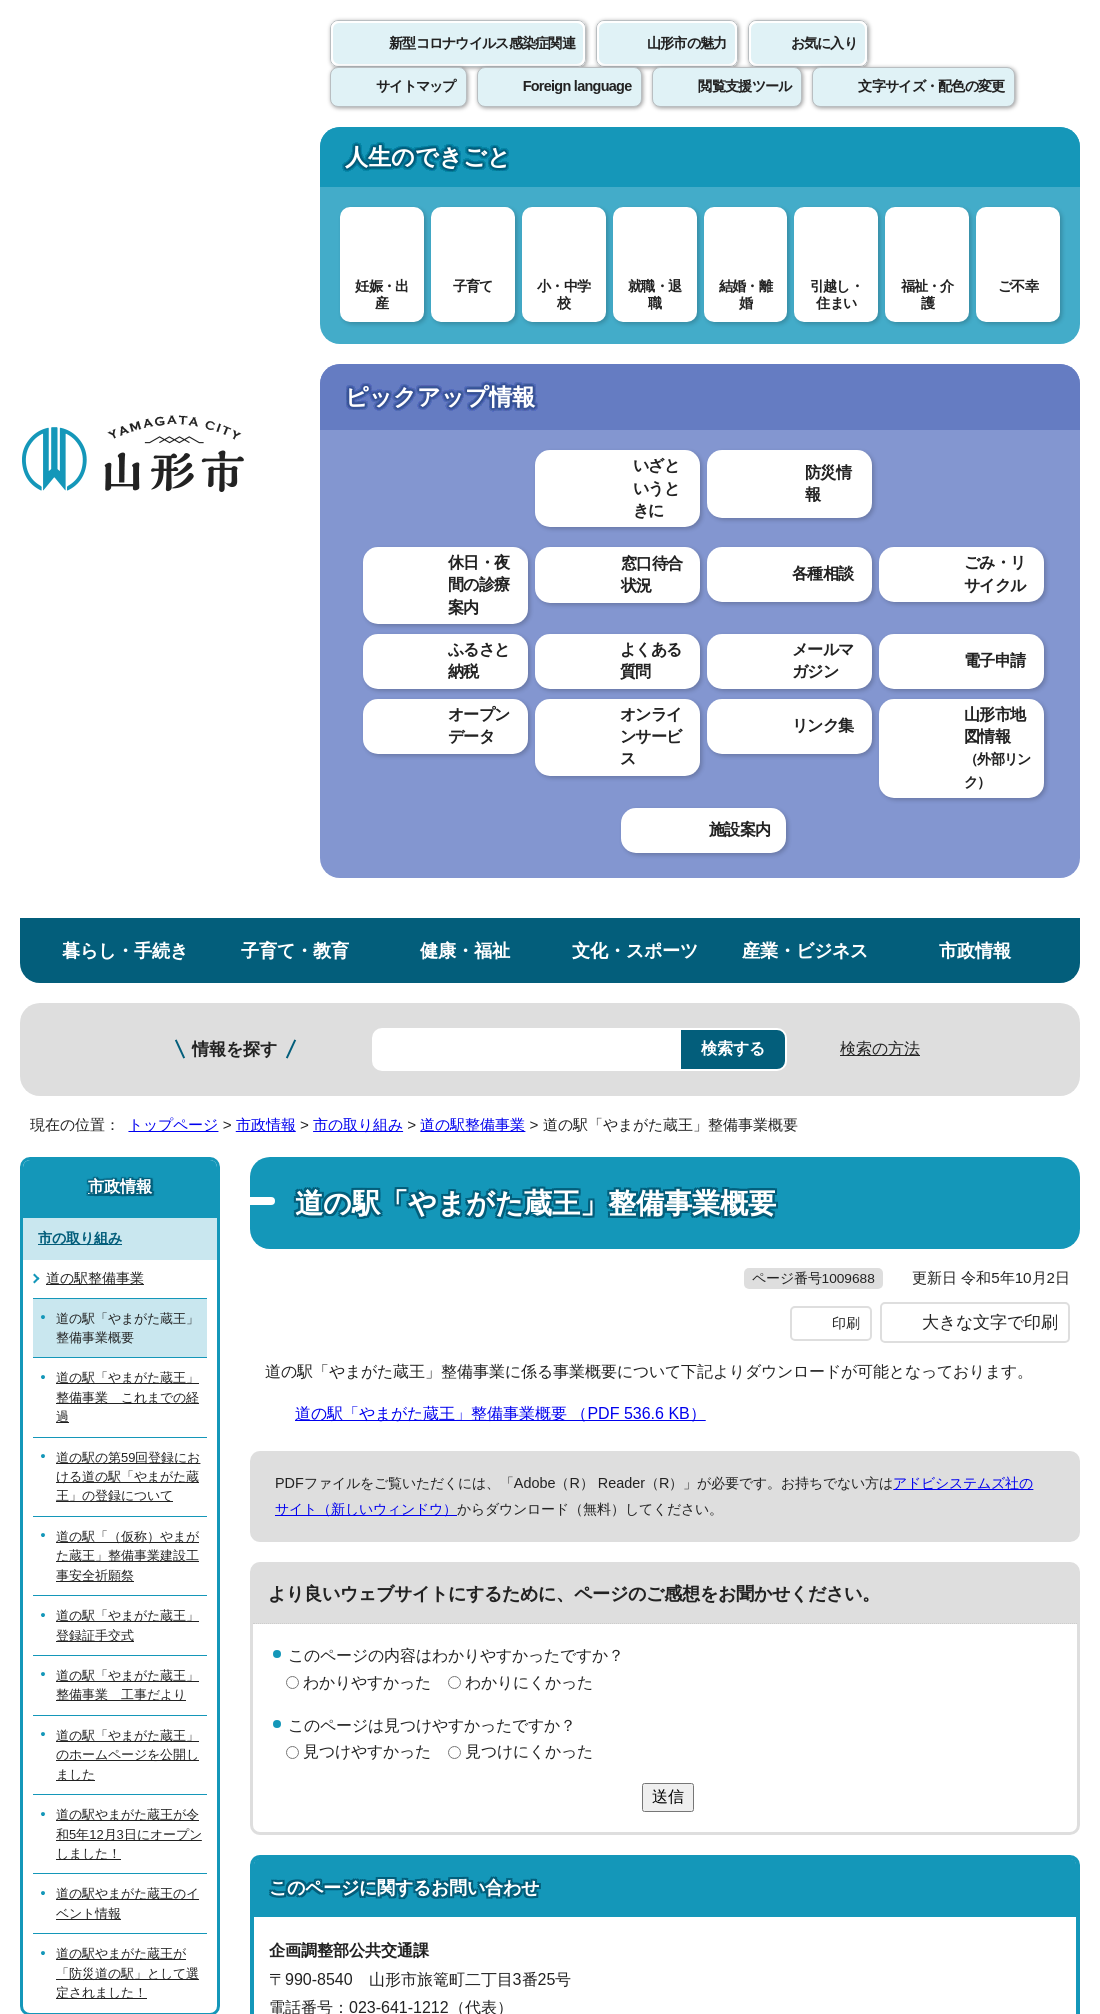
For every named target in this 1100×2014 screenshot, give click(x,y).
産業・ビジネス (805, 163)
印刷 (846, 578)
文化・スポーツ (635, 163)
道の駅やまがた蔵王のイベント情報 (127, 1117)
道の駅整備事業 (472, 337)
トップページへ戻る (1032, 1409)
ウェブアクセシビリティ (622, 1471)
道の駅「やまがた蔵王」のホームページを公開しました (127, 968)
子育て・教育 (295, 163)
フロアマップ (71, 1794)
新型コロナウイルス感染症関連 (482, 65)
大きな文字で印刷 (990, 577)
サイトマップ (817, 1471)
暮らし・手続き (125, 163)
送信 (668, 1050)
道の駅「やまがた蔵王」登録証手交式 (127, 838)
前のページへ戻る (866, 1409)
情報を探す (234, 262)
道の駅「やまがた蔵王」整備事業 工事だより (127, 898)
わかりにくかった (529, 936)
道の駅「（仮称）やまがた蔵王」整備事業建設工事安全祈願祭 (127, 769)
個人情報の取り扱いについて (370, 1471)
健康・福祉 (465, 163)
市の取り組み (358, 337)
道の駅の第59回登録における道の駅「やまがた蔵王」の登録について (128, 690)
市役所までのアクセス (240, 1794)
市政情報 (975, 163)
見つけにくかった (529, 1006)
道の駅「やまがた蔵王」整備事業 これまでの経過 (127, 611)
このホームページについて (111, 1471)
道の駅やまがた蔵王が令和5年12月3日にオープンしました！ (129, 1047)
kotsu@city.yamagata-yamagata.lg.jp (431, 1319)
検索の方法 (880, 261)
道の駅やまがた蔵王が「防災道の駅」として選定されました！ (127, 1186)
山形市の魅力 (687, 65)
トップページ (173, 337)
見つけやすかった (367, 1006)
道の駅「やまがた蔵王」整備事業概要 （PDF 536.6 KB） (509, 667)
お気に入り (824, 65)
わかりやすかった (367, 936)
